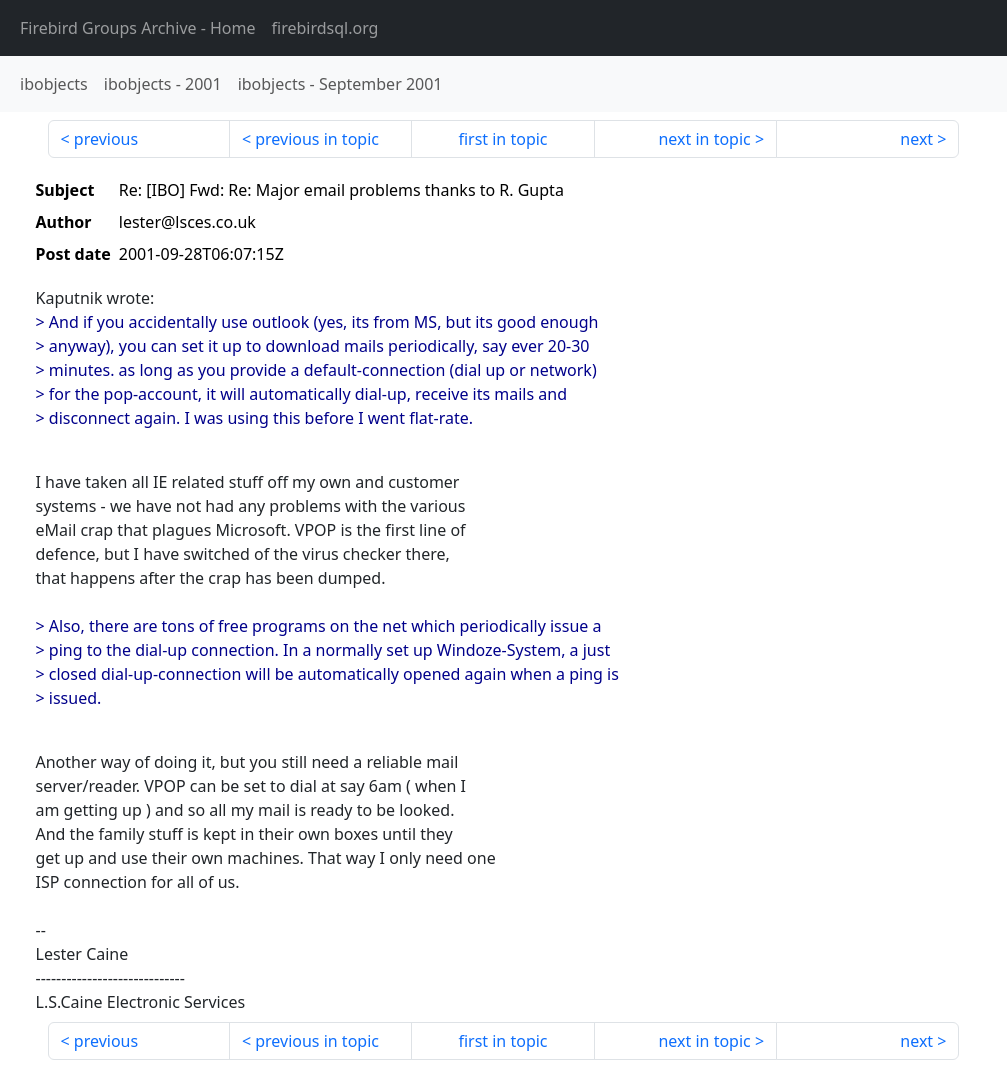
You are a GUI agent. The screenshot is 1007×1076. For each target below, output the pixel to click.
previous (106, 139)
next (916, 139)
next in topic (704, 139)
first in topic (502, 139)
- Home (138, 28)
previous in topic (317, 139)
